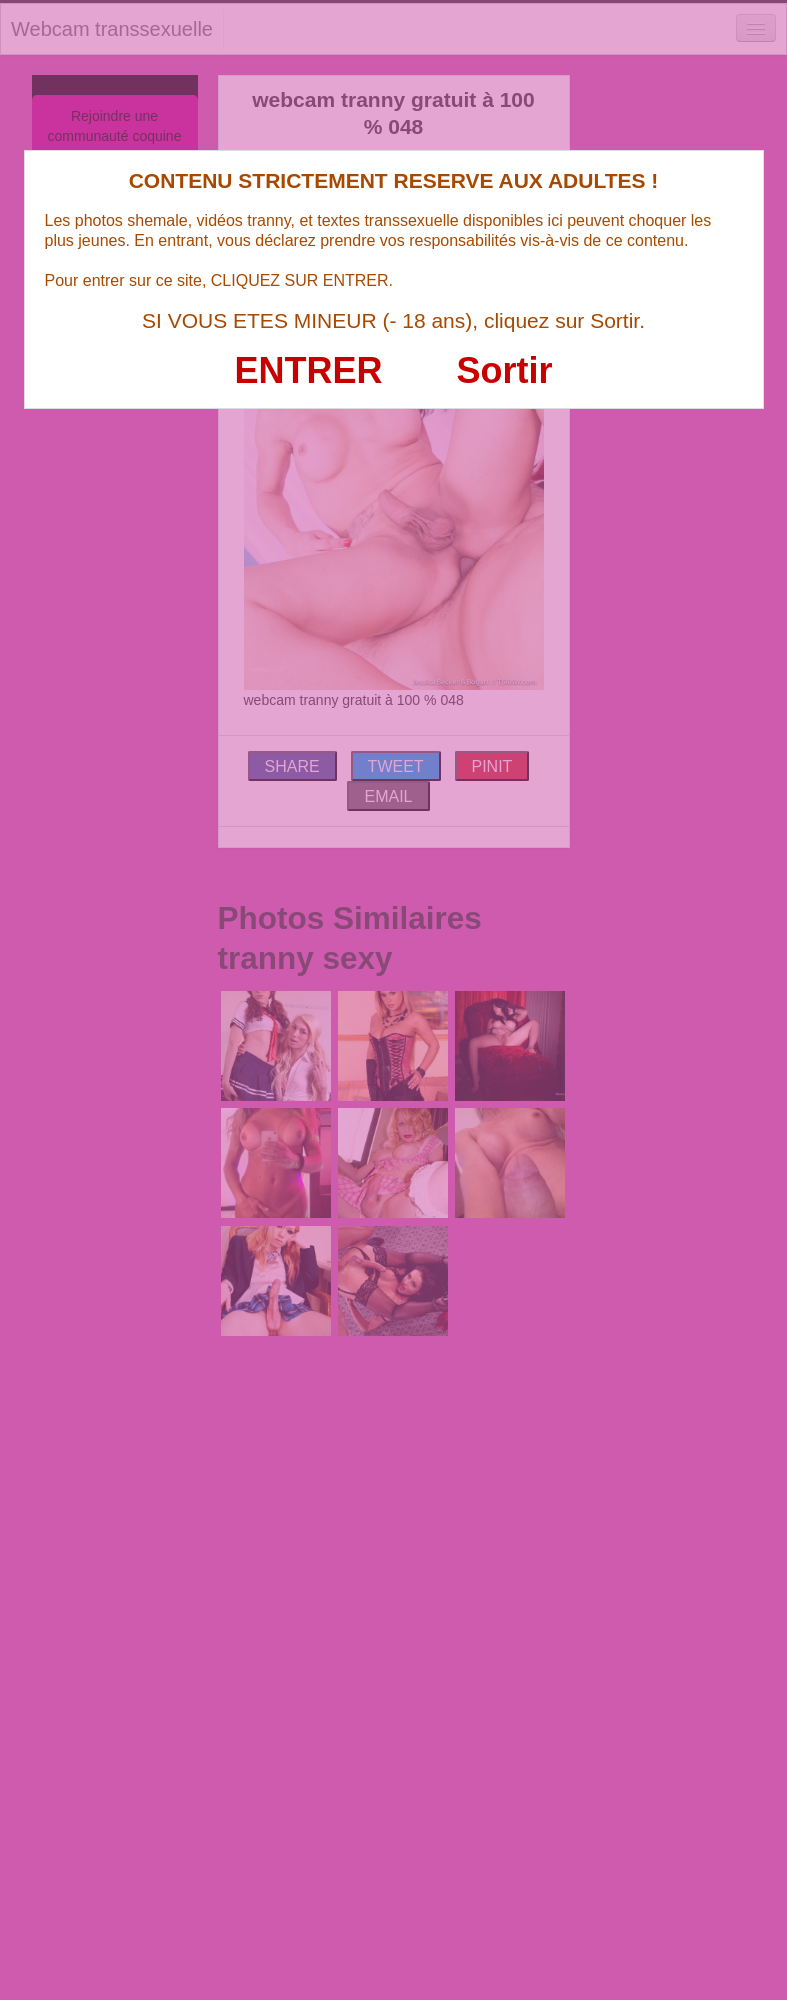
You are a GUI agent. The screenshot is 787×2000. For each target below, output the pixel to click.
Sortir (504, 370)
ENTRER (309, 370)
